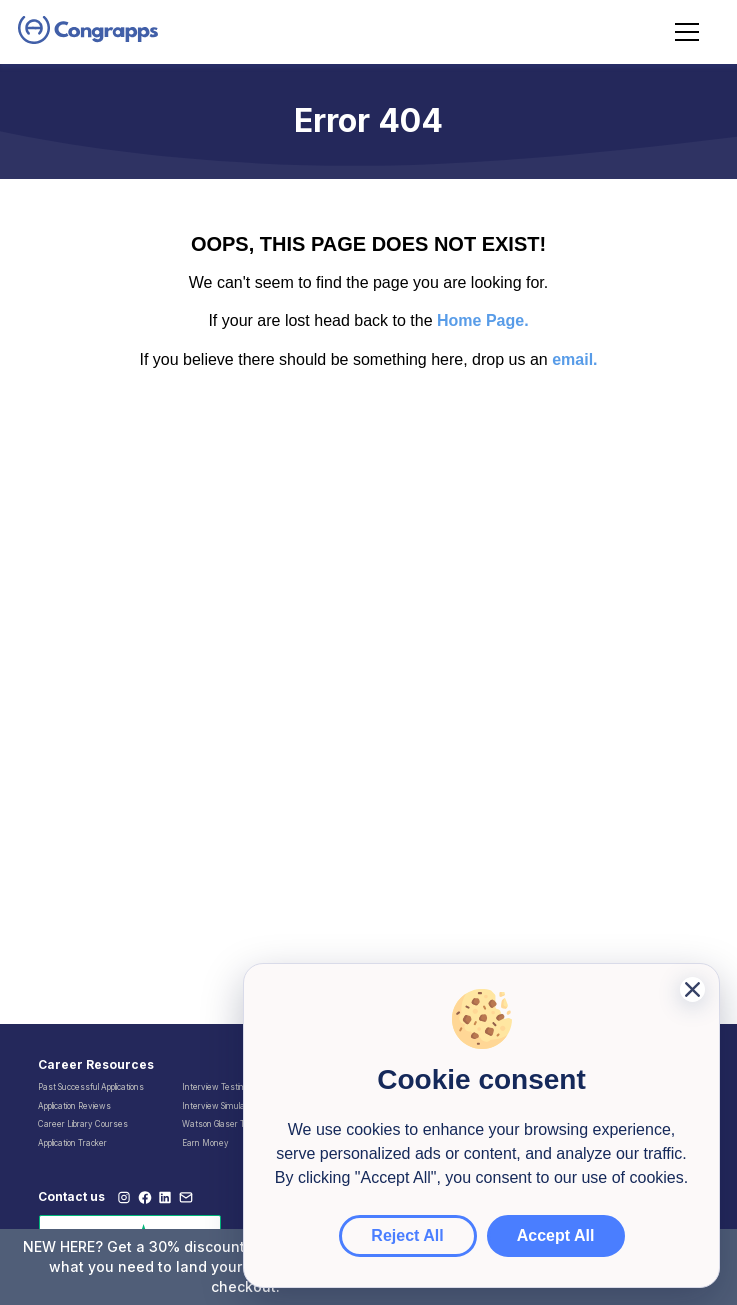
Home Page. (483, 320)
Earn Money (205, 1143)
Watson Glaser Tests (222, 1124)
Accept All (556, 1235)
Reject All (407, 1235)
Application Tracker (72, 1143)
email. (574, 359)
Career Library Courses (83, 1124)
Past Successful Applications (91, 1087)
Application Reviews (74, 1106)
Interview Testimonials (225, 1087)
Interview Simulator (218, 1106)
